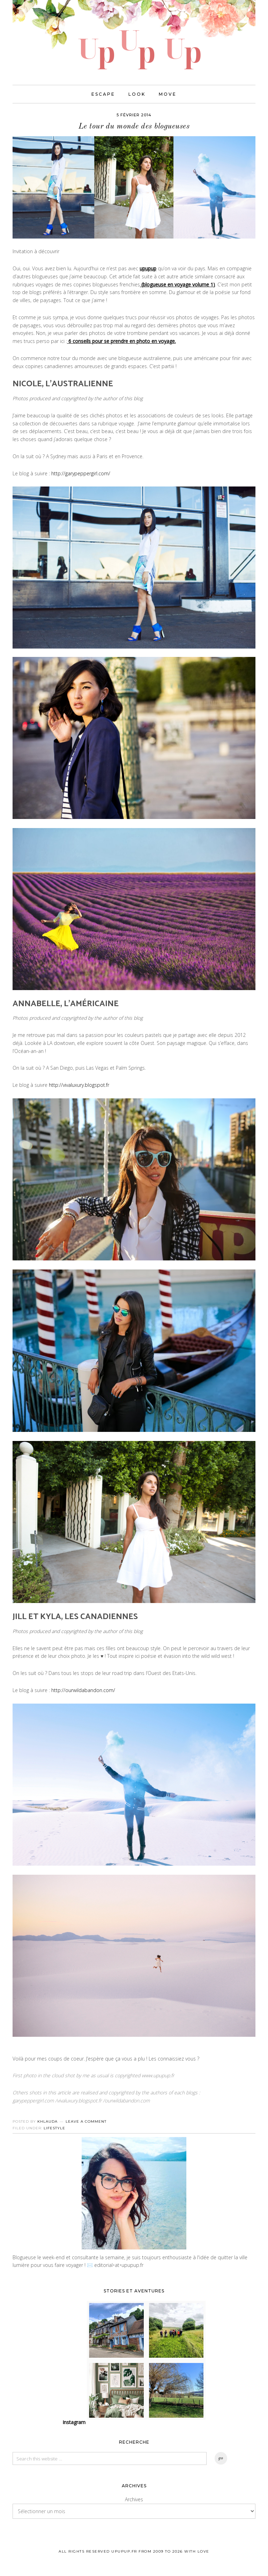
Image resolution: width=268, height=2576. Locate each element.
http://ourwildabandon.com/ (83, 1690)
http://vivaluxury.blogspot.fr (79, 1085)
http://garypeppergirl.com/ (80, 473)
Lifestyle (54, 2128)
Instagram (73, 2422)
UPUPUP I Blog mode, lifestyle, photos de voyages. (134, 35)
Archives (134, 2500)
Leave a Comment (86, 2122)
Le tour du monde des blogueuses (134, 127)
